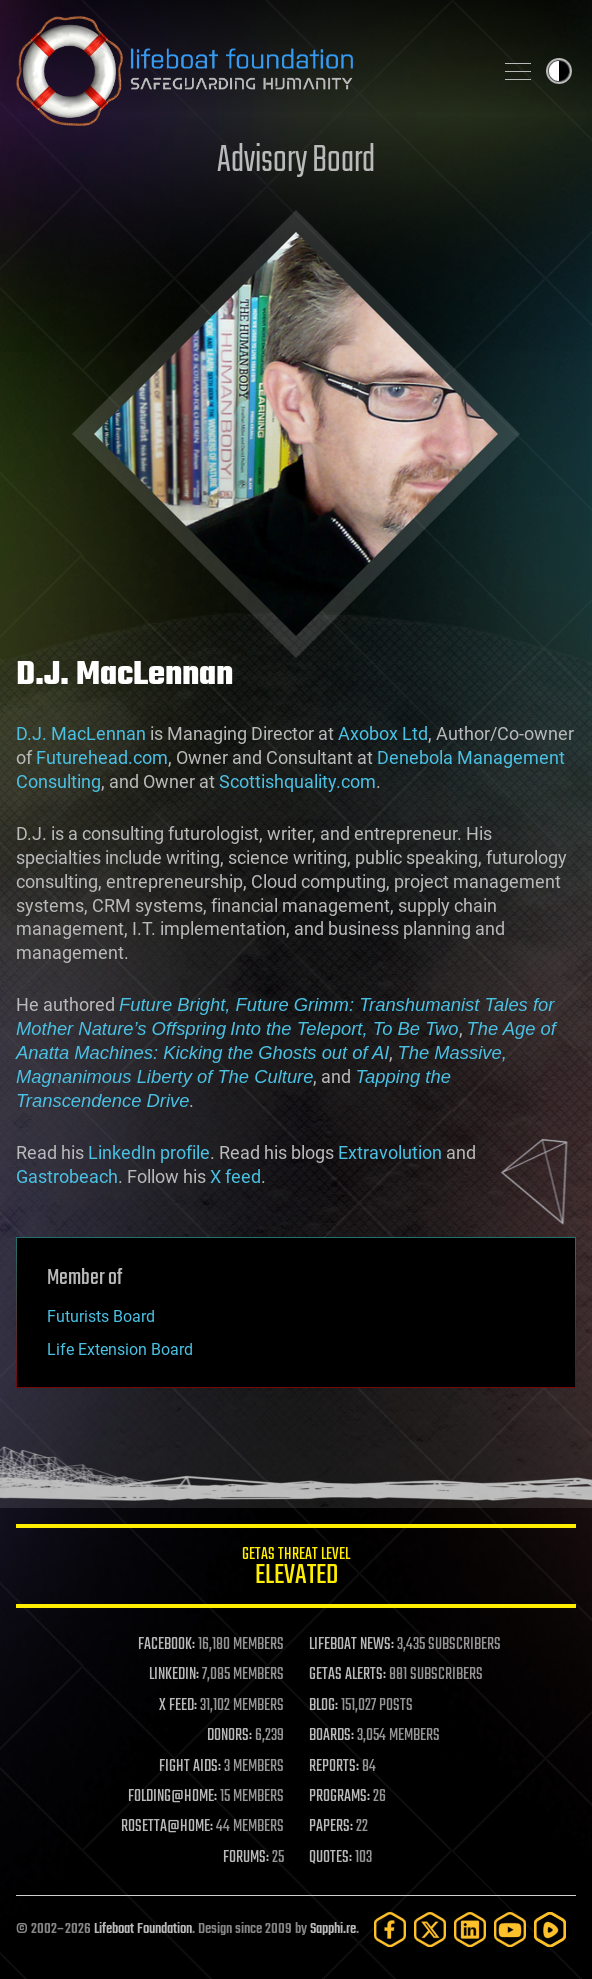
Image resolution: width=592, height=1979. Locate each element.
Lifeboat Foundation (143, 1929)
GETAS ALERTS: (347, 1675)
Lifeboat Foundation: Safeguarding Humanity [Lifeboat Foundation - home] (246, 71)
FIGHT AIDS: (190, 1767)
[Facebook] (390, 1929)
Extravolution (390, 1152)
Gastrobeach (67, 1176)
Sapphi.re (333, 1929)
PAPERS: (331, 1827)
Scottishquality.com (297, 781)
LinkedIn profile (149, 1152)
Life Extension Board (120, 1349)
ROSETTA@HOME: (167, 1827)
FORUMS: (246, 1858)
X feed (235, 1176)
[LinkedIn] (470, 1929)
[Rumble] (550, 1929)
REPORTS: (334, 1767)
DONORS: (229, 1736)
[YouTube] (510, 1929)
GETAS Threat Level (296, 1569)
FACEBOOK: (166, 1645)
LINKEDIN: (174, 1675)
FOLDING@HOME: (172, 1797)
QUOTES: (330, 1858)
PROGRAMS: (339, 1797)
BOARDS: (331, 1736)
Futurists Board (101, 1316)
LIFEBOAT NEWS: (351, 1645)
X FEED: (178, 1706)
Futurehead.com (102, 757)
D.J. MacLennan (81, 733)
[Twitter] (430, 1929)
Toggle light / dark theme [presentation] (559, 71)
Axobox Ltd (383, 733)
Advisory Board (296, 161)
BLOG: (323, 1706)
